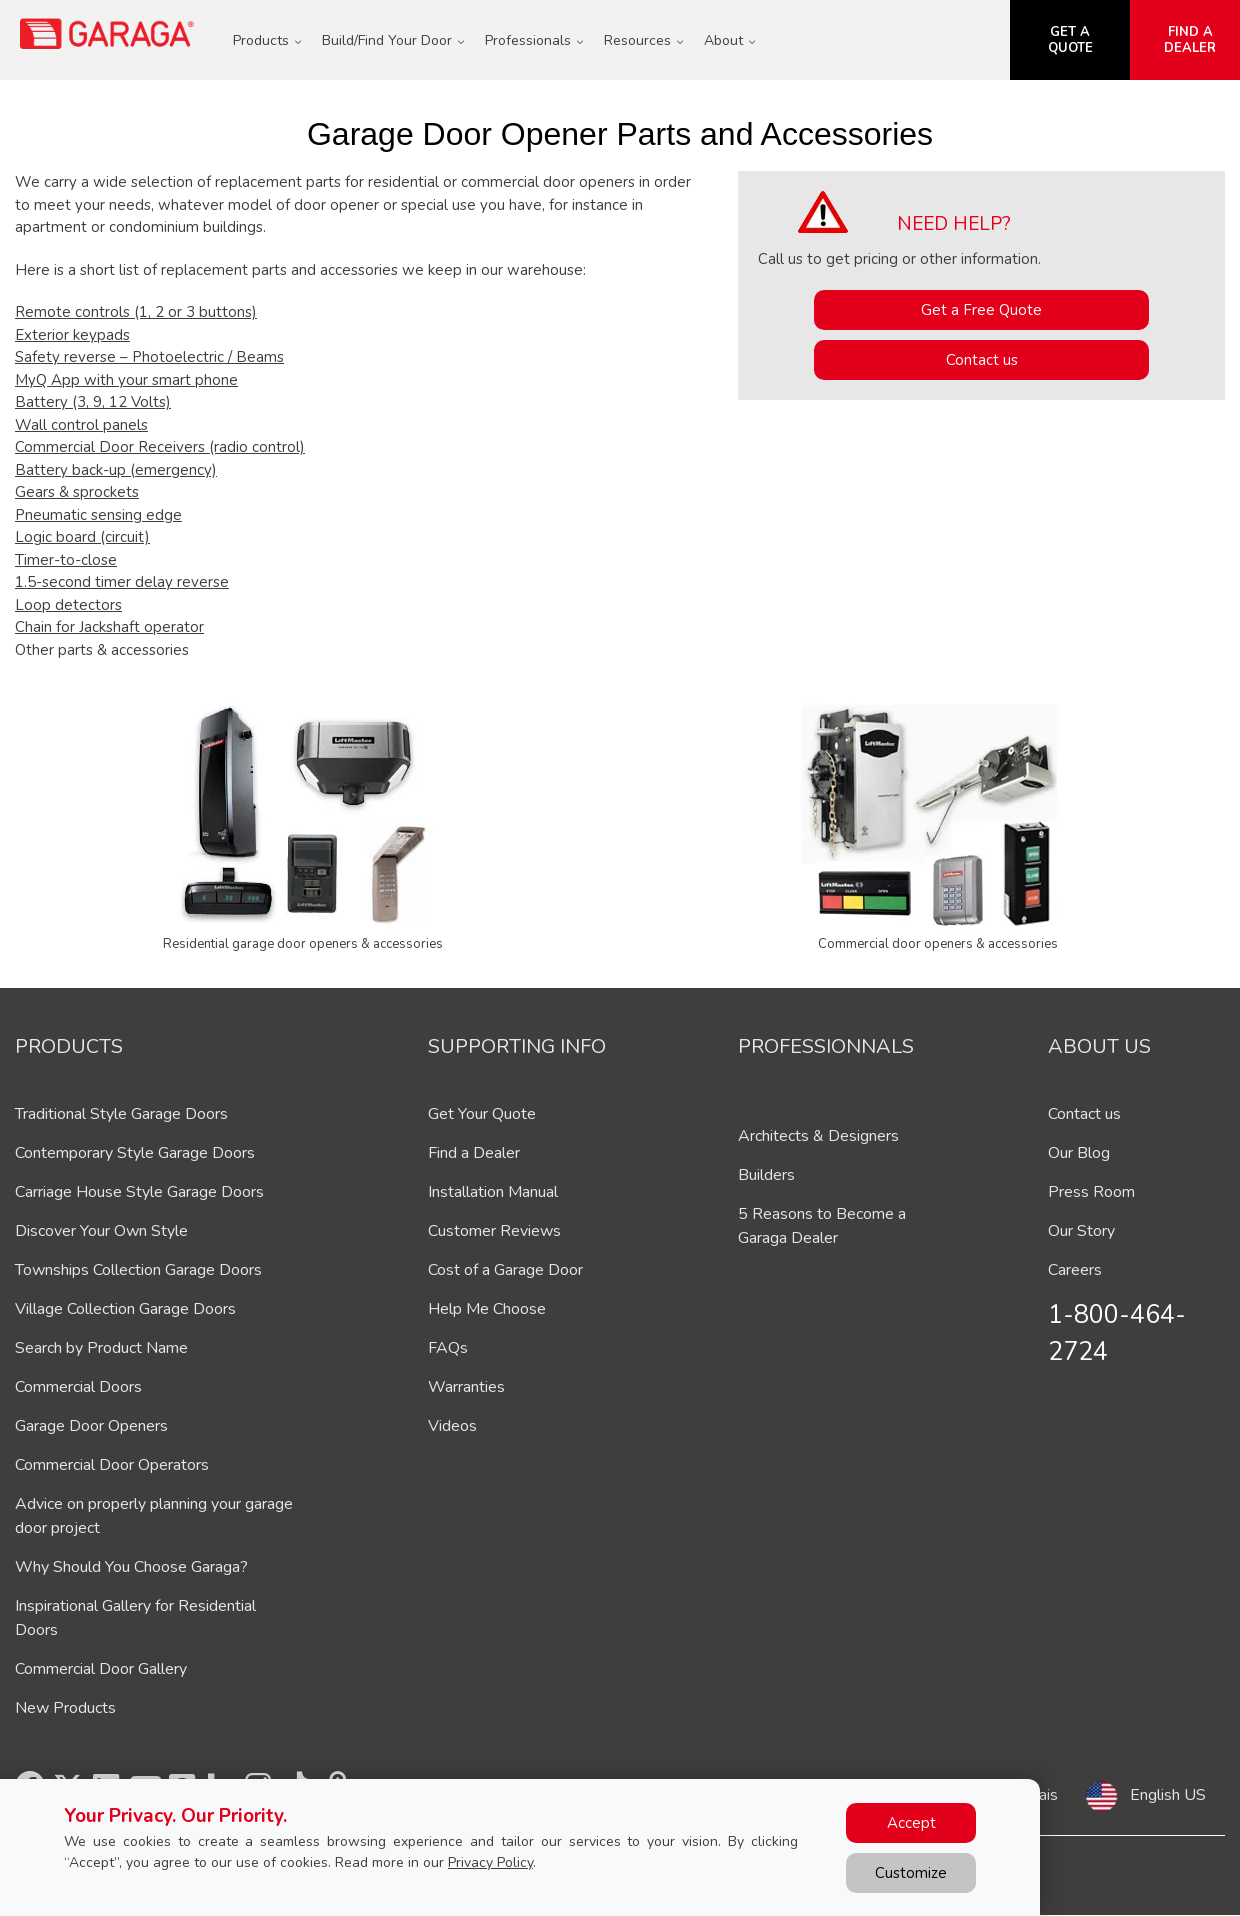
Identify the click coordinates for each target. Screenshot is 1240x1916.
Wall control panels (81, 425)
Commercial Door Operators (112, 1465)
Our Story (1081, 1231)
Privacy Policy (490, 1862)
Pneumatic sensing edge (98, 515)
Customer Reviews (494, 1231)
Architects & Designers (818, 1136)
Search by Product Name (101, 1348)
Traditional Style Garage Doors (121, 1114)
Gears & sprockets (77, 492)
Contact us (982, 360)
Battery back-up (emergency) (116, 470)
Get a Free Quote (981, 310)
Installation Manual (493, 1192)
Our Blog (1079, 1153)
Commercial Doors (78, 1387)
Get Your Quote (482, 1114)
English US (1168, 1795)
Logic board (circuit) (82, 537)
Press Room (1091, 1192)
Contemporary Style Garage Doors (135, 1153)
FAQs (448, 1348)
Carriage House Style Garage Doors (139, 1192)
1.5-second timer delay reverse (122, 582)
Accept (911, 1823)
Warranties (466, 1387)
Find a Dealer (474, 1153)
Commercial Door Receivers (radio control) (160, 447)
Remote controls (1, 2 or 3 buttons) (136, 312)
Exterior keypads (72, 335)
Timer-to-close (66, 560)
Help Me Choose (487, 1309)
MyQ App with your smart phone (126, 380)
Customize (911, 1873)
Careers (1075, 1270)
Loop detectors (68, 605)
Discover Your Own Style (101, 1231)
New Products (65, 1708)
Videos (452, 1426)
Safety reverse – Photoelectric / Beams (149, 357)
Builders (766, 1175)
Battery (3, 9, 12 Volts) (93, 402)
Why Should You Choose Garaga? (131, 1567)
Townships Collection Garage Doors (138, 1270)
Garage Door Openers (91, 1426)
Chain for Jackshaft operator (109, 627)
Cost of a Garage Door (505, 1270)
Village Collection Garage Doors (125, 1309)
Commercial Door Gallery (101, 1669)
